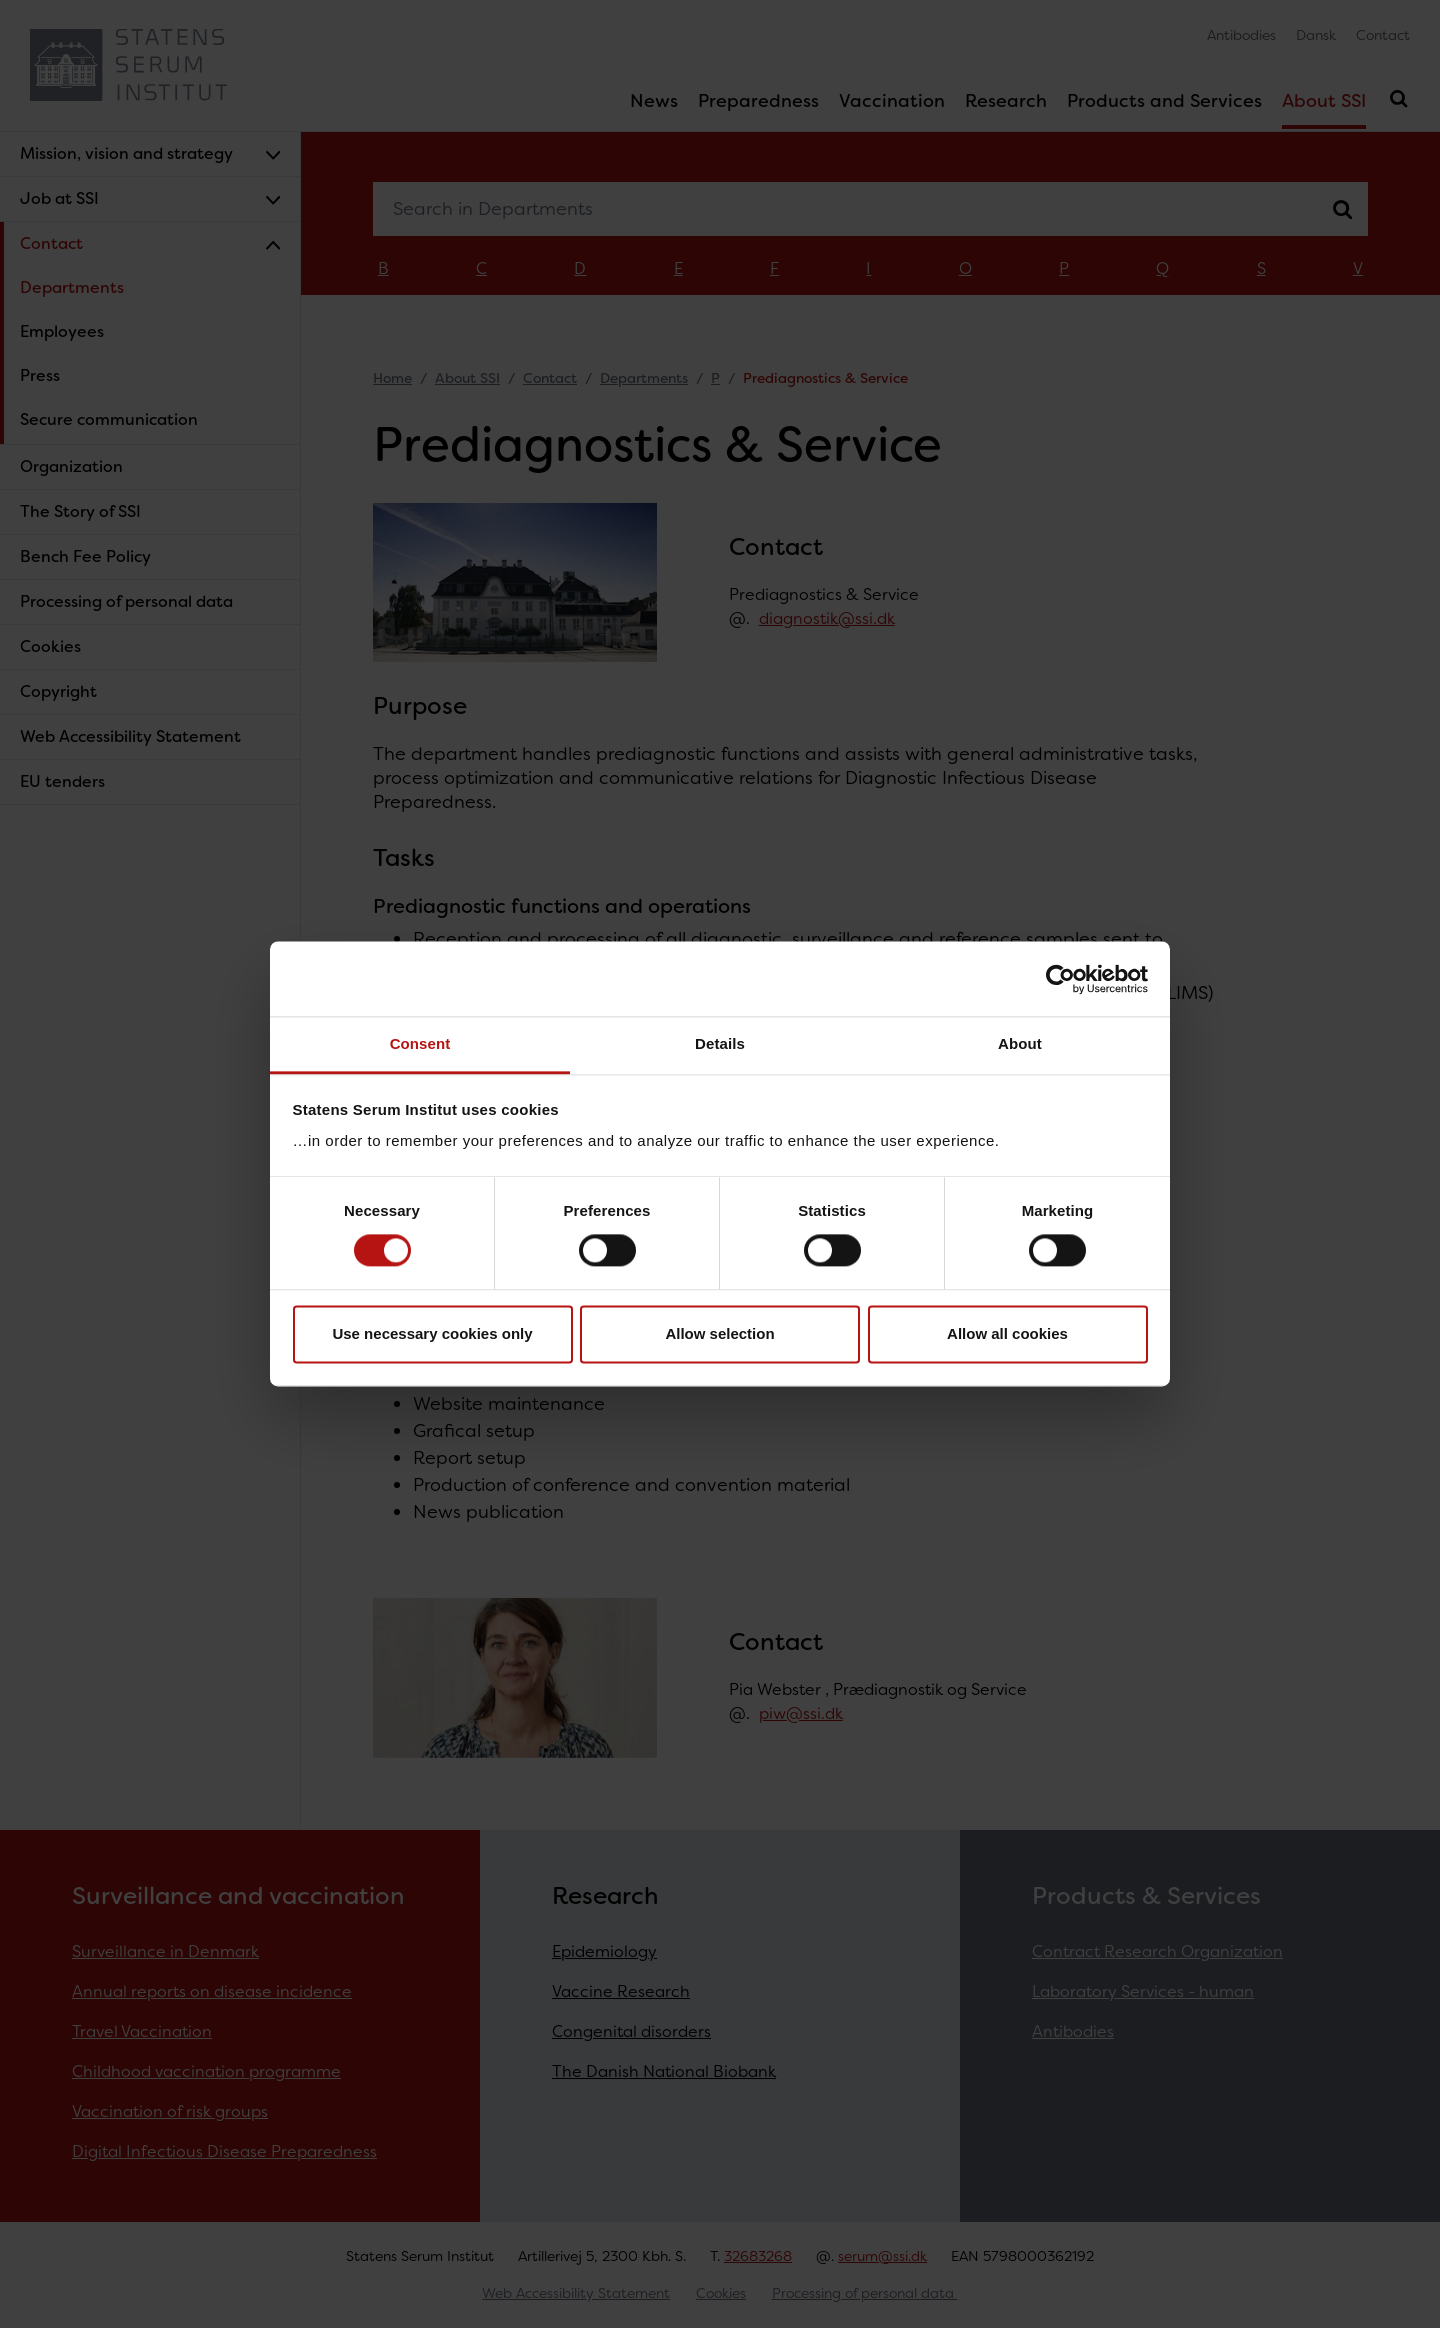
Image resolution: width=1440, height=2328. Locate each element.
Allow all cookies (1007, 1333)
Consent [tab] (420, 1043)
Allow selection (719, 1333)
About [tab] (1020, 1043)
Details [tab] (720, 1043)
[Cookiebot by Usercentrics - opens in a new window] (1060, 979)
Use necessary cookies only (432, 1333)
